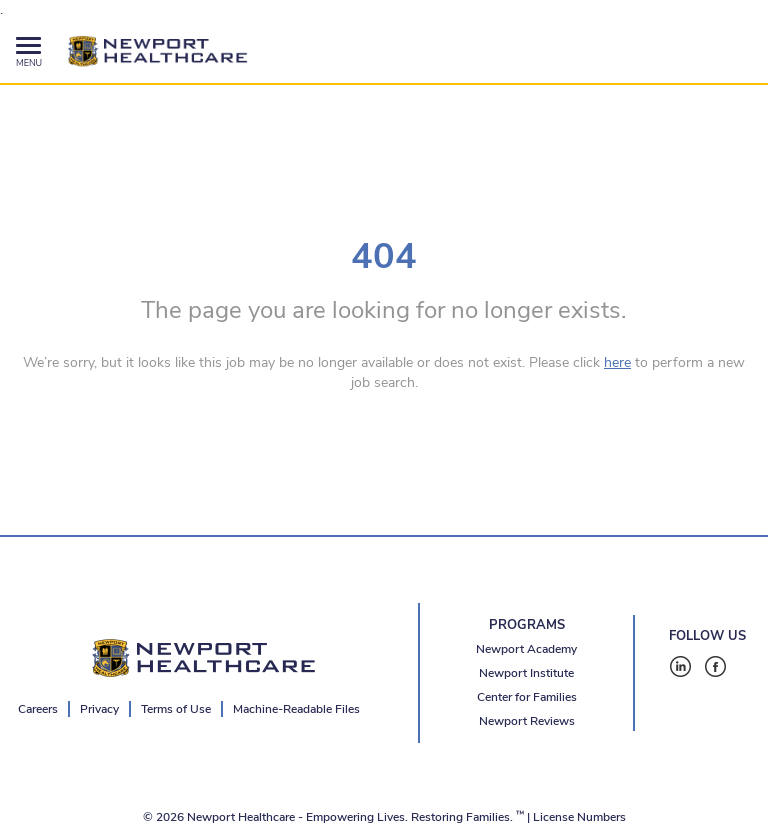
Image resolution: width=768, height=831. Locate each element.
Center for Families (527, 697)
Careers (38, 709)
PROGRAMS (527, 625)
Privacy (99, 709)
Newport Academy (526, 649)
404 (384, 256)
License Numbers (579, 817)
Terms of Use (176, 709)
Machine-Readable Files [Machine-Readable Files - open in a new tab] (296, 709)
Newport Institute (526, 673)
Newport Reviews (527, 721)
